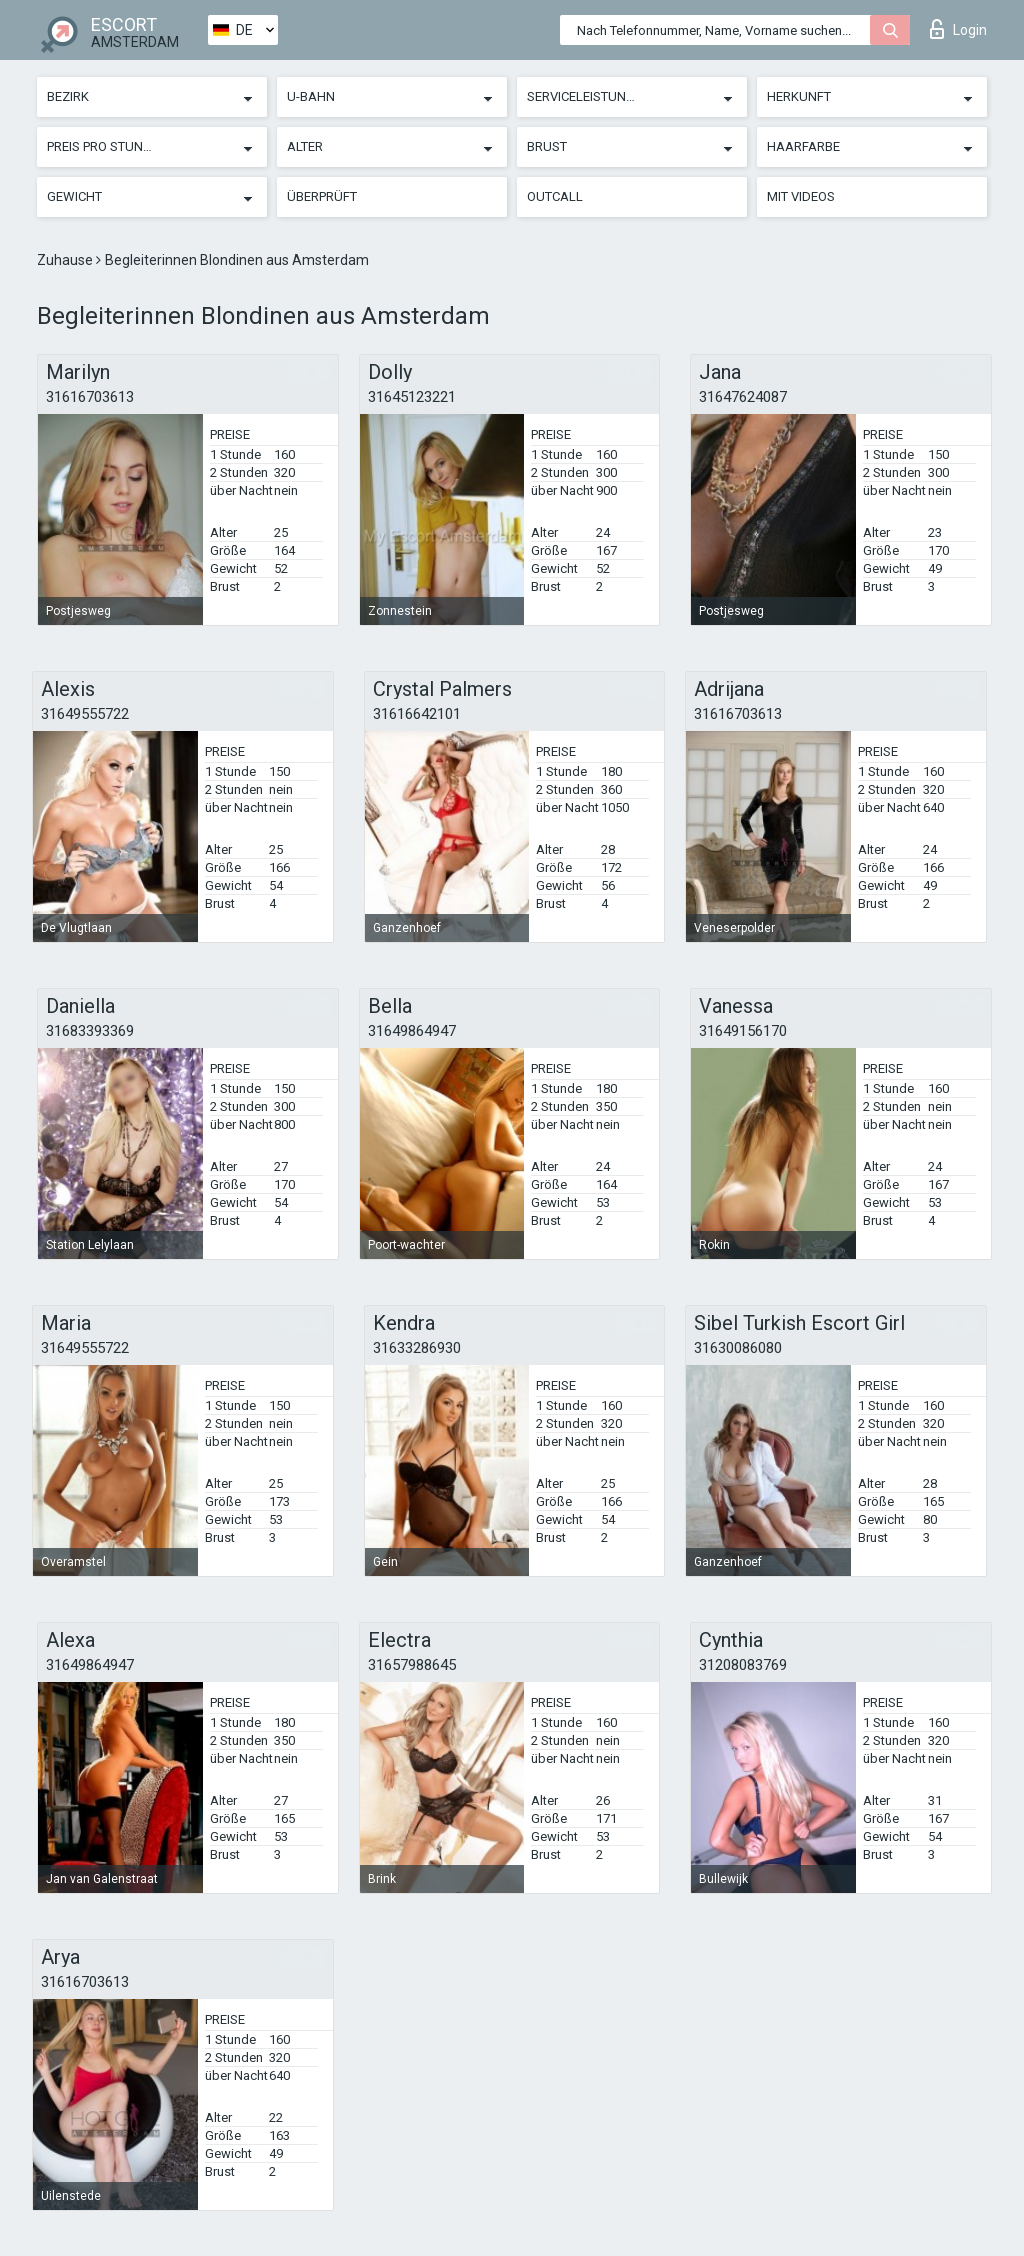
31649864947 (412, 1031)
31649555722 (85, 714)
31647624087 (743, 397)
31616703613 (90, 397)
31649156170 (743, 1031)
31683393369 (90, 1031)
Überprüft (322, 196)
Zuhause (66, 260)
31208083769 (743, 1665)
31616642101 (417, 714)
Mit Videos (801, 196)
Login (958, 29)
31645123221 (412, 397)
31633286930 (417, 1348)
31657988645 (412, 1665)
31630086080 (738, 1348)
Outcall (555, 196)
